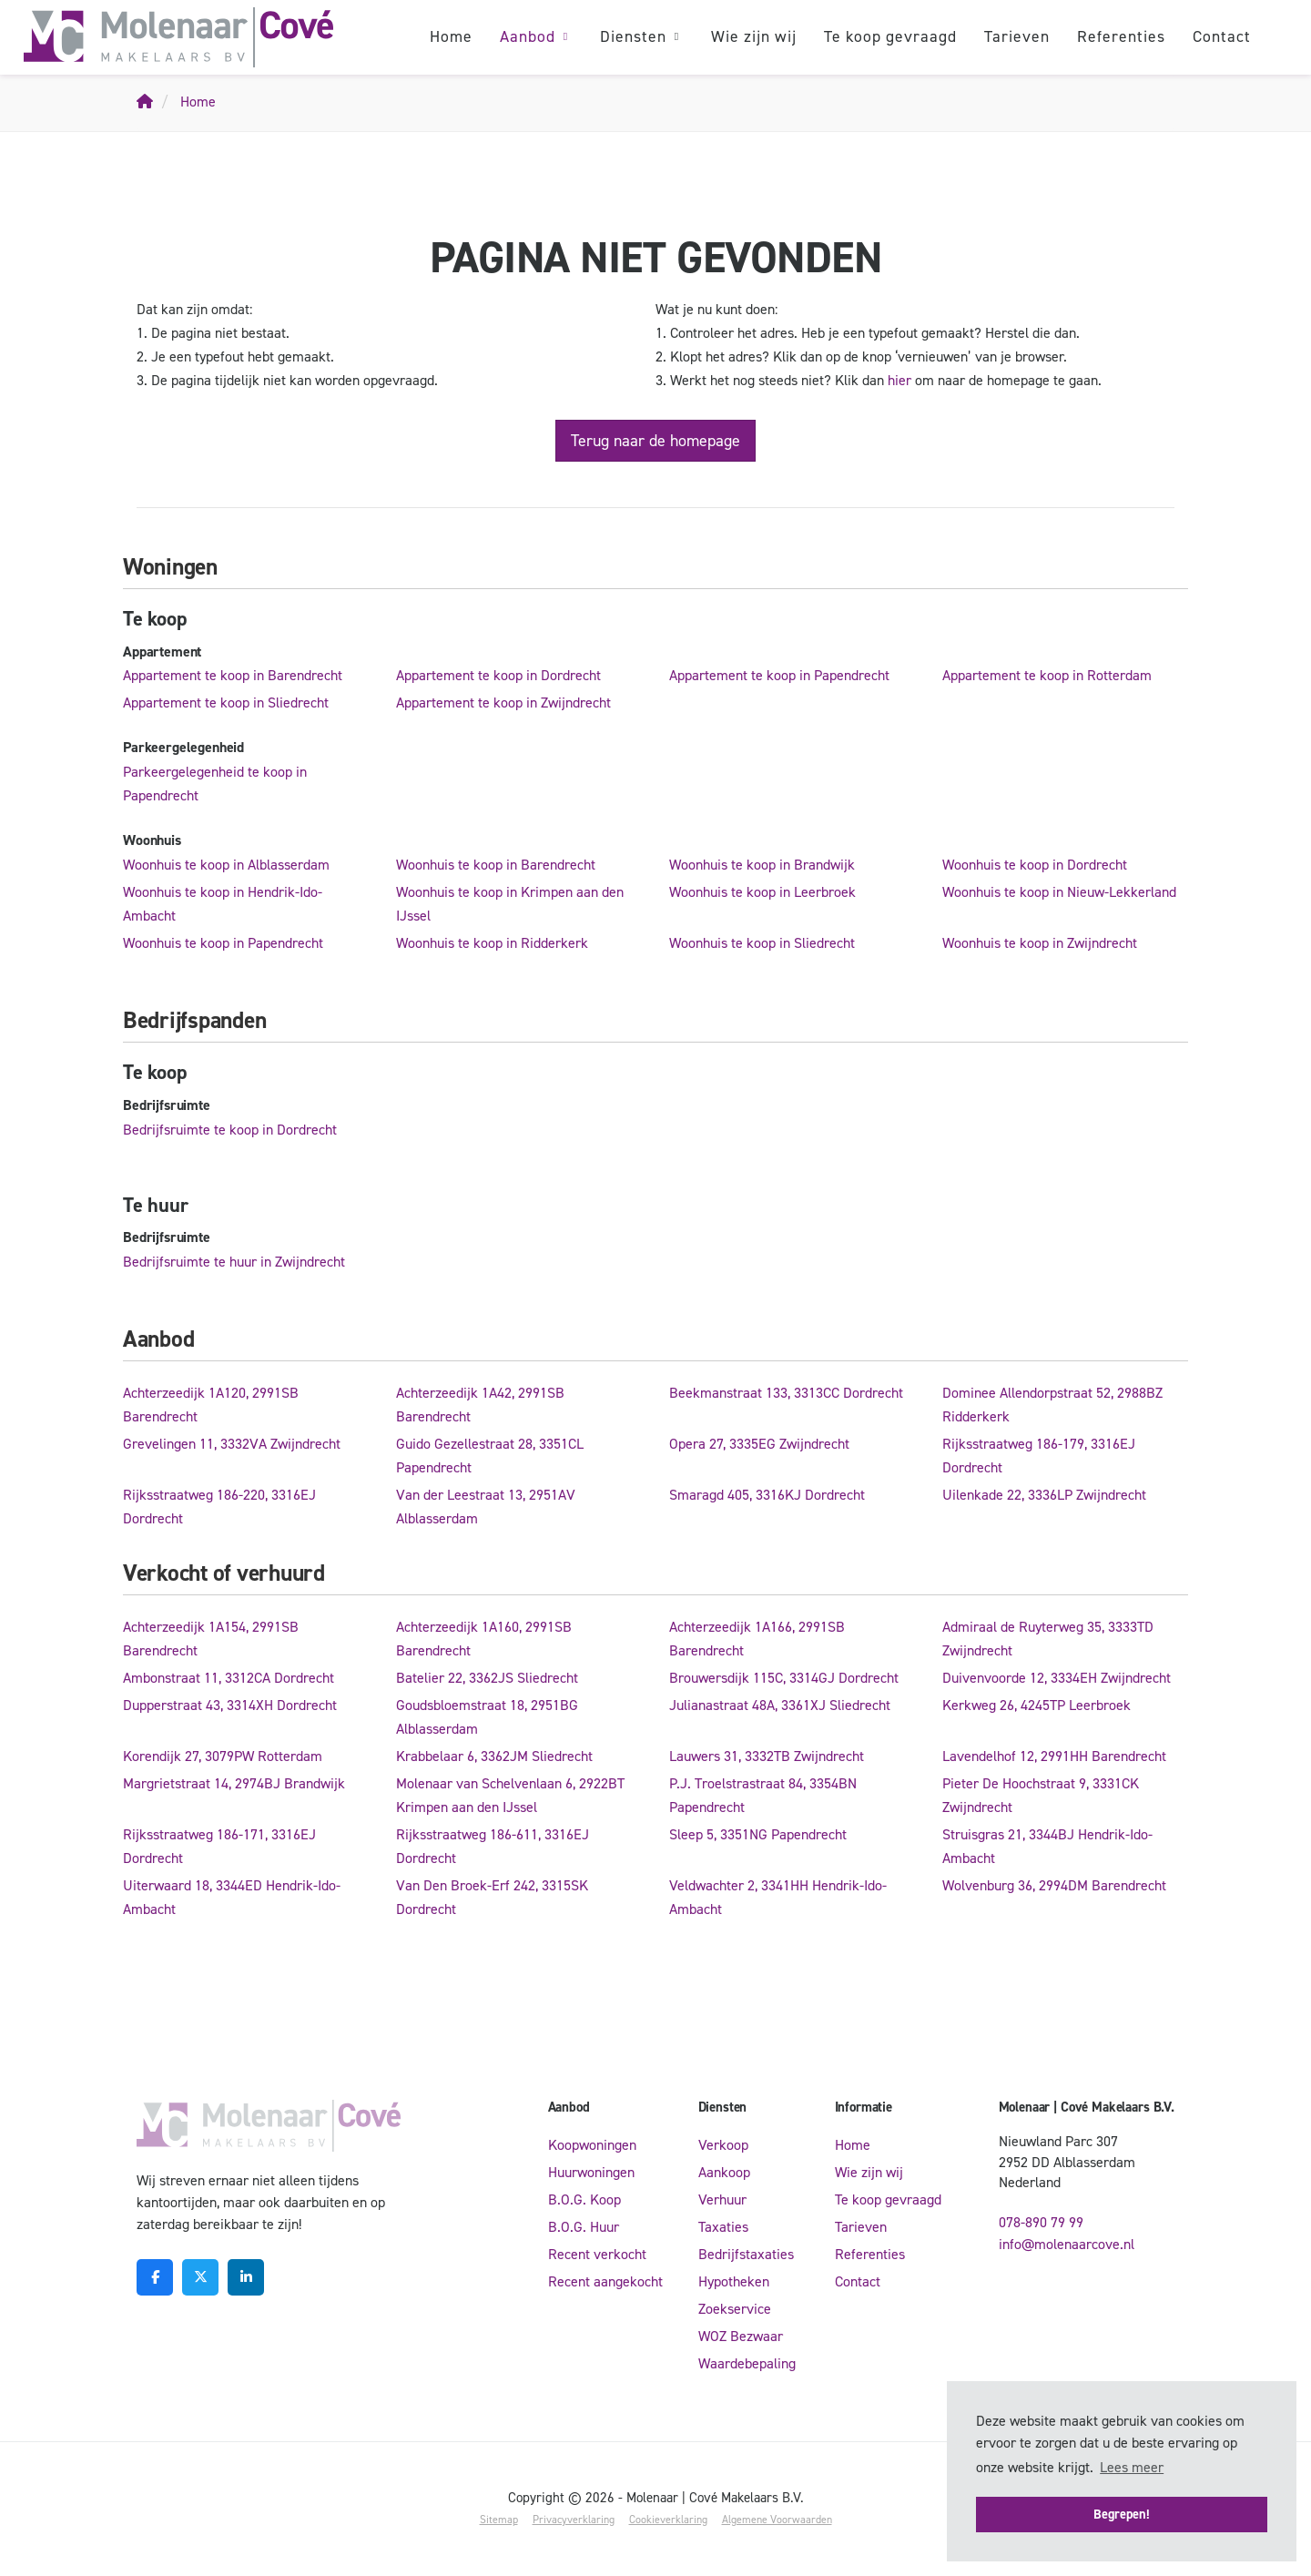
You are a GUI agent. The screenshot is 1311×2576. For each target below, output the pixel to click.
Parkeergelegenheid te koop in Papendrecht (215, 783)
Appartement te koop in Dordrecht (498, 675)
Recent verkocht (597, 2254)
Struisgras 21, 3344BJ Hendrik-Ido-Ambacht (1047, 1846)
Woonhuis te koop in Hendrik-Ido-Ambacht (222, 903)
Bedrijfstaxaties (746, 2254)
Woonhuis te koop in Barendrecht (495, 864)
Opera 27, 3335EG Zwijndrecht (759, 1443)
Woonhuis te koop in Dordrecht (1034, 864)
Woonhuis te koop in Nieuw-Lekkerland (1059, 891)
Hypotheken (733, 2281)
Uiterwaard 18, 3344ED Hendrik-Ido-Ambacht (231, 1897)
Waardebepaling (747, 2363)
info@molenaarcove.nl (1066, 2244)
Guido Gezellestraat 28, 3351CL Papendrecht (490, 1455)
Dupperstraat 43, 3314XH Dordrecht (230, 1705)
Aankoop (724, 2172)
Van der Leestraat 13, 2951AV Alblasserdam (485, 1506)
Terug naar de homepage (655, 441)
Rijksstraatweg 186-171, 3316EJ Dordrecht (219, 1846)
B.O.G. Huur (583, 2226)
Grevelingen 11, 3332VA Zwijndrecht (231, 1443)
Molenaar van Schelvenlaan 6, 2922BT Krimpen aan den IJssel (510, 1795)
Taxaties (723, 2226)
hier (899, 380)
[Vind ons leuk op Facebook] (155, 2277)
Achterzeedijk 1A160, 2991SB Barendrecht (484, 1638)
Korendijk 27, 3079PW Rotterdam (222, 1756)
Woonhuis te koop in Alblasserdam (226, 864)
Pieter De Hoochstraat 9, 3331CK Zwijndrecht (1040, 1795)
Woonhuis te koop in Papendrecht (223, 942)
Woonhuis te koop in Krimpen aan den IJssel (510, 903)
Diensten (642, 36)
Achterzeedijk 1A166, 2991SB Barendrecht (757, 1638)
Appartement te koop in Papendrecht (779, 675)
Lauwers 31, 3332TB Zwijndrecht (766, 1756)
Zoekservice (734, 2308)
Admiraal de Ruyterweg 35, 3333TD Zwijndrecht (1047, 1638)
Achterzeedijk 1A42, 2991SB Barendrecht (480, 1404)
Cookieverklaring (668, 2519)
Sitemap (499, 2519)
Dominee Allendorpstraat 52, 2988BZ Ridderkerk (1052, 1404)
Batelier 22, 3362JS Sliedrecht (487, 1677)
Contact (1222, 36)
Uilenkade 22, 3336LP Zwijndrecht (1044, 1494)
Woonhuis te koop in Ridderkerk (492, 942)
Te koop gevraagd (890, 36)
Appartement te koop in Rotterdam (1047, 675)
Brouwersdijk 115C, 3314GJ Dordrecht (784, 1677)
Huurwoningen (591, 2172)
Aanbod (536, 36)
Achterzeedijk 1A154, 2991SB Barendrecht (211, 1638)
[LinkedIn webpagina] (246, 2277)
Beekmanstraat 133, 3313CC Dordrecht (786, 1392)
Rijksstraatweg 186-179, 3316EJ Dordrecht (1038, 1455)
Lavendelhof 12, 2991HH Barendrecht (1054, 1756)
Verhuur (722, 2199)
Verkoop (723, 2144)
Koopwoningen (592, 2144)
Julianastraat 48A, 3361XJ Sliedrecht (779, 1705)
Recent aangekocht (605, 2281)
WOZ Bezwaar (740, 2336)
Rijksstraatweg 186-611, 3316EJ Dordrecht (492, 1846)
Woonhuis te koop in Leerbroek (762, 891)
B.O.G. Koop (584, 2199)
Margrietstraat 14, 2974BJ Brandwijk (234, 1783)
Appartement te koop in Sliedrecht (226, 702)
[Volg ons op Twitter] (200, 2277)
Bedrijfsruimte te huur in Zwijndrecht (234, 1261)
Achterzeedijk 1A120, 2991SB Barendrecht (211, 1404)
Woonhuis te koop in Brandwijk (762, 864)
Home (451, 36)
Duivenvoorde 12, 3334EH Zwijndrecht (1056, 1677)
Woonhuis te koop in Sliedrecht (762, 942)
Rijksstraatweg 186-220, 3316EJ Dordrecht (219, 1506)
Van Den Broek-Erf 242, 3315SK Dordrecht (492, 1897)
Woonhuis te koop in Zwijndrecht (1039, 942)
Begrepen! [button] (1121, 2514)
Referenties (1121, 36)
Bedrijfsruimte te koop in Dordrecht (230, 1129)
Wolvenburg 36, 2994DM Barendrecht (1054, 1885)
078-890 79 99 (1041, 2222)
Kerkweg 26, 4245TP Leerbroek (1036, 1705)
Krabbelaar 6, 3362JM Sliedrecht (494, 1756)
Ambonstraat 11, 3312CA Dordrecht (228, 1677)
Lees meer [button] (1132, 2467)
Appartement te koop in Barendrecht (232, 675)
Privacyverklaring (574, 2519)
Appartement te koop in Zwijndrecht (503, 702)
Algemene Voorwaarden (777, 2519)
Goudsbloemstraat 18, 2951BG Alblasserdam (487, 1716)
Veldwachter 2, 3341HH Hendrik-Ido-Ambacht (778, 1897)
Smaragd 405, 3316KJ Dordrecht (767, 1494)
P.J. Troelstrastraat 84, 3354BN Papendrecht (763, 1795)
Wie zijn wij (754, 36)
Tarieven (1017, 36)
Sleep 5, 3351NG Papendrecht (758, 1834)
